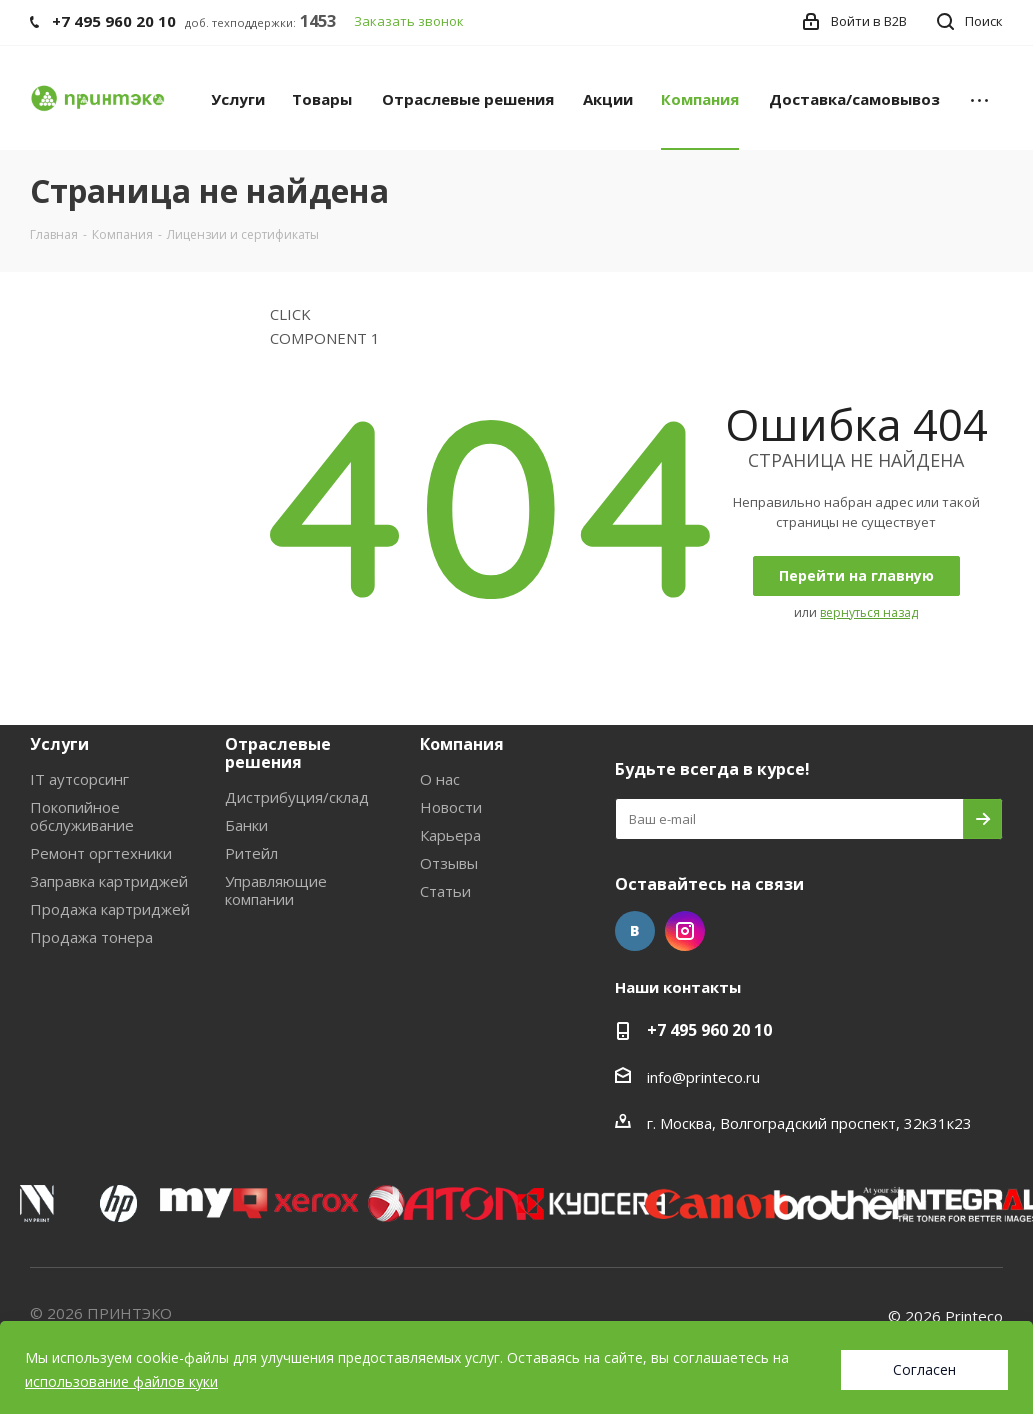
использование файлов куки (121, 1381)
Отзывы (449, 863)
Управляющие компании (276, 890)
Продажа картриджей (110, 909)
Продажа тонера (91, 937)
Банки (246, 825)
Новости (451, 807)
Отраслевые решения (278, 753)
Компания (462, 744)
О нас (440, 779)
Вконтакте (635, 931)
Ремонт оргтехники (101, 853)
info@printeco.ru (703, 1077)
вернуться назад (869, 612)
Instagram (685, 931)
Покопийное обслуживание (82, 816)
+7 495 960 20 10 (709, 1030)
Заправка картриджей (109, 881)
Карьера (450, 835)
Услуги (59, 744)
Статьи (445, 891)
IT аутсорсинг (79, 779)
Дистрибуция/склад (297, 797)
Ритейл (251, 853)
